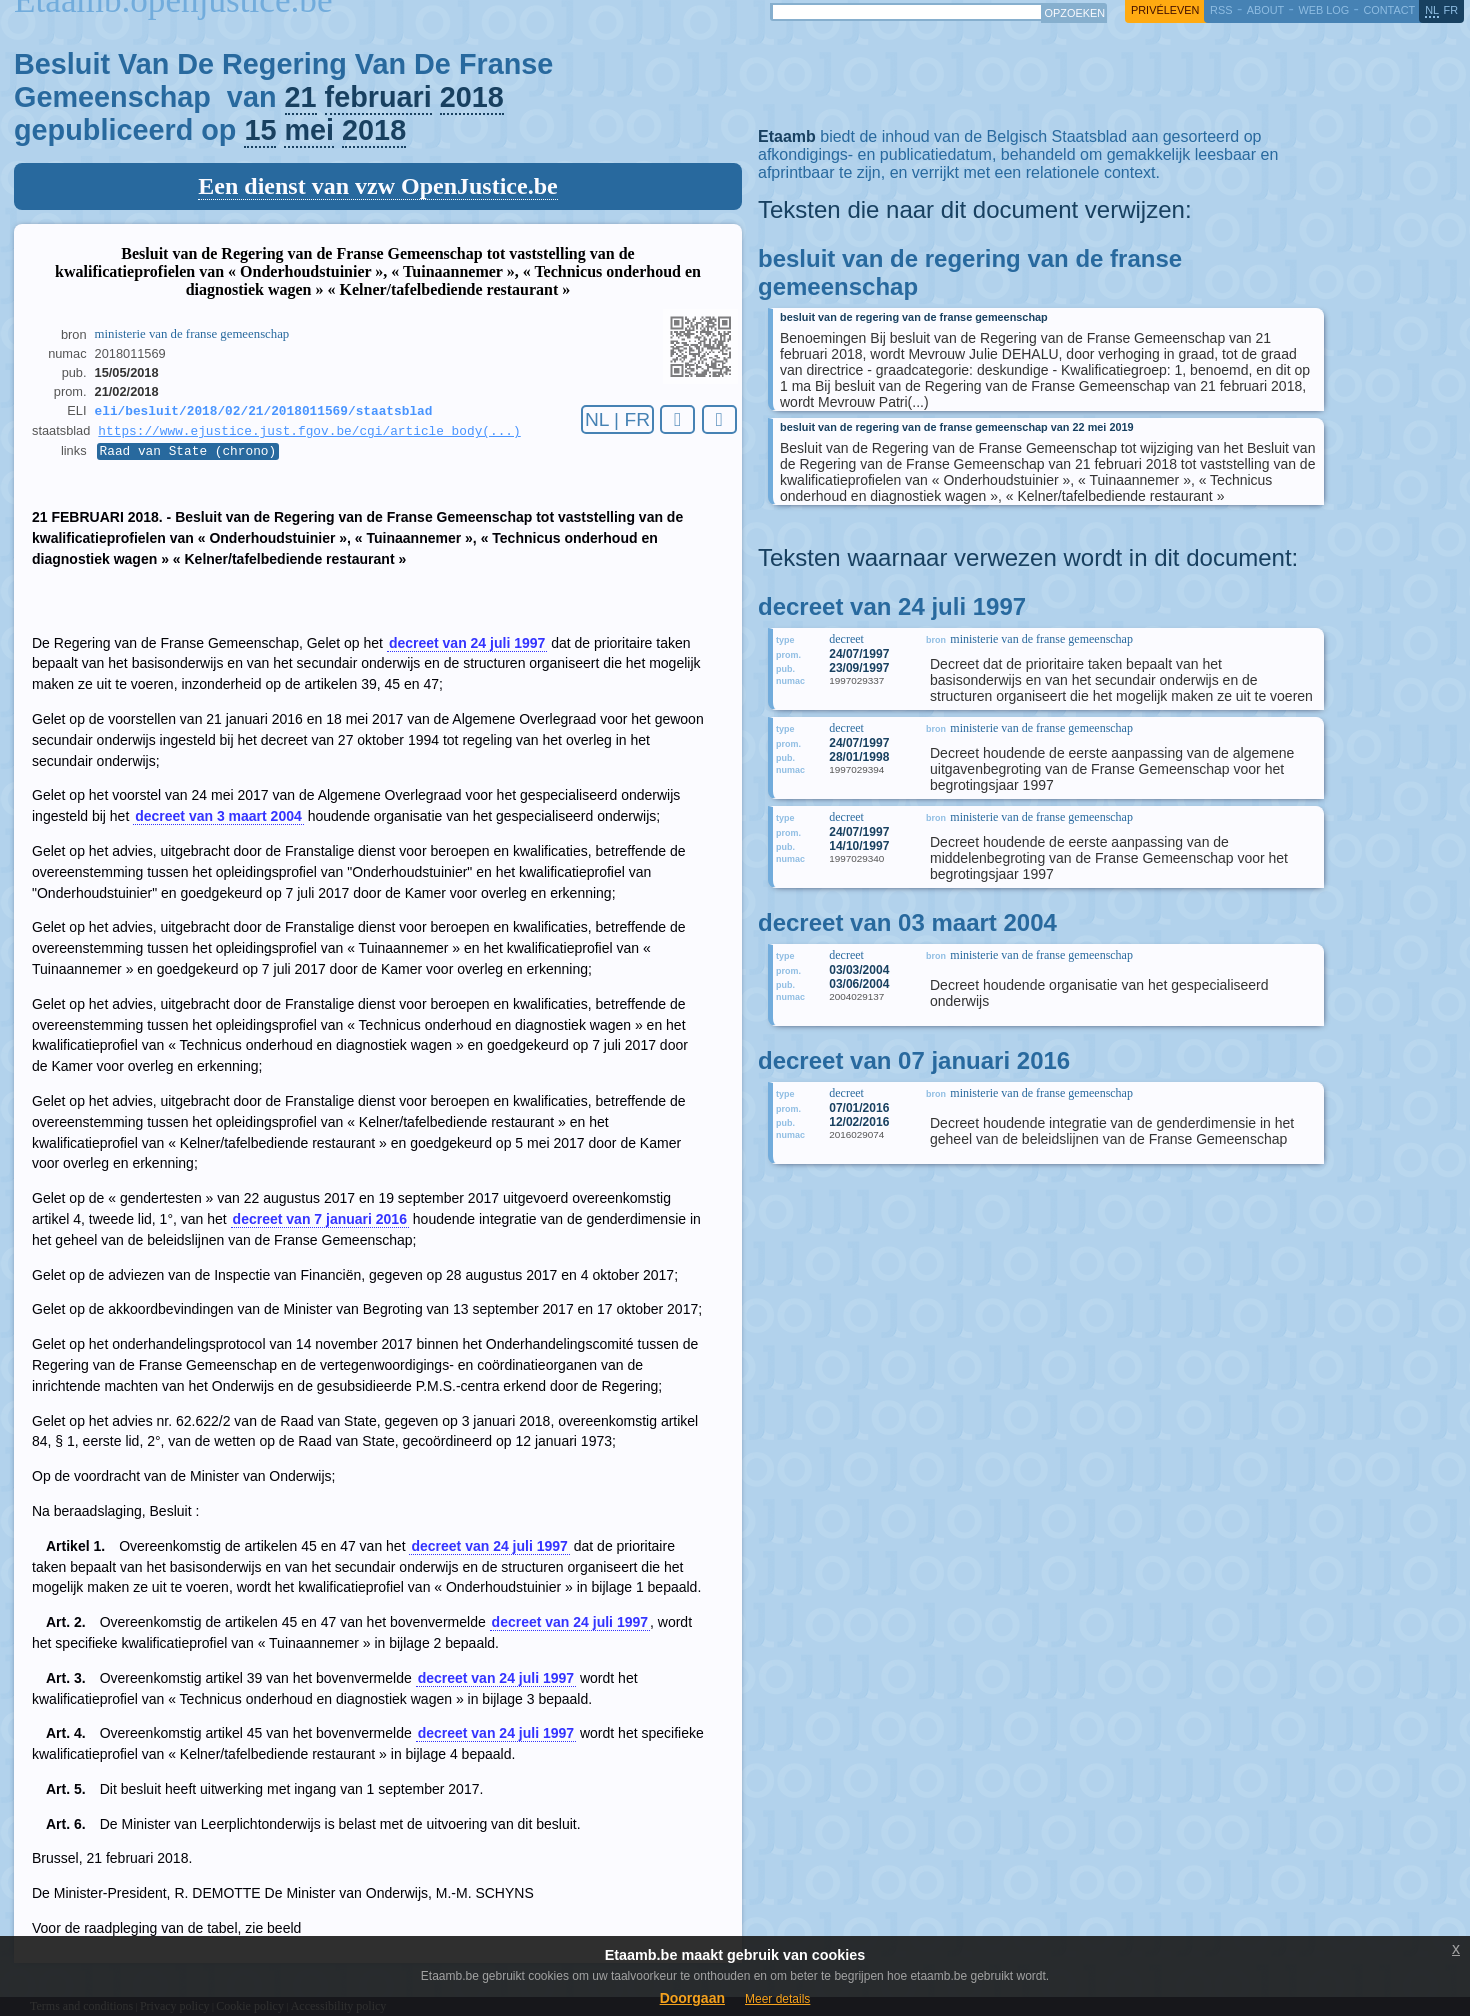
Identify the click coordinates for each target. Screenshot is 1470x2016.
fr (1451, 10)
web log (1323, 10)
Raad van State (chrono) (188, 456)
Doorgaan (692, 1998)
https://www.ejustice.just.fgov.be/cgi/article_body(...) (309, 434)
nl (1432, 10)
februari (378, 97)
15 (260, 130)
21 (301, 97)
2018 (472, 97)
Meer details (777, 1999)
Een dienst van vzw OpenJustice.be (377, 186)
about (1265, 10)
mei (309, 130)
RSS (1221, 10)
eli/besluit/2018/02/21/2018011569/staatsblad (264, 412)
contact (1389, 10)
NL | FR (617, 419)
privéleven (1165, 10)
